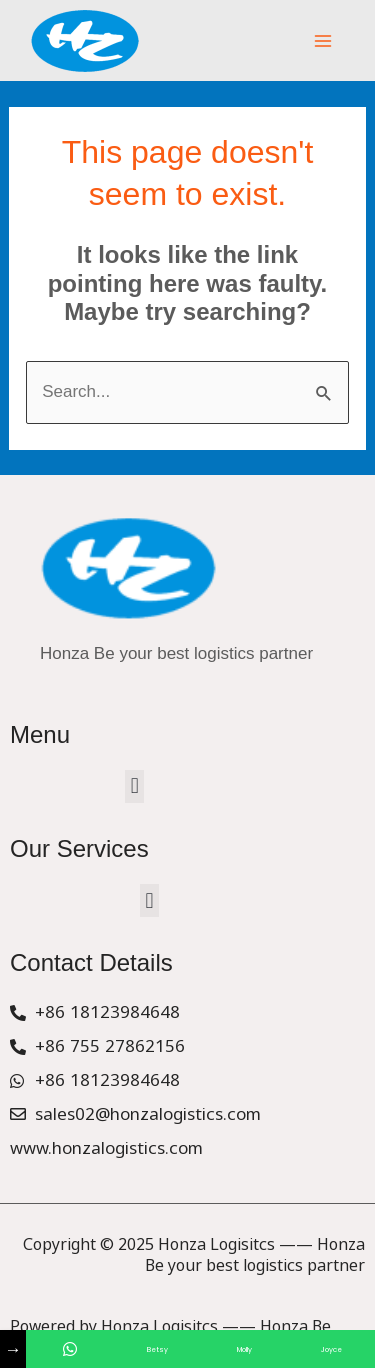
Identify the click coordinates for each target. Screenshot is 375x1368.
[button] (134, 786)
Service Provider (62, 1327)
